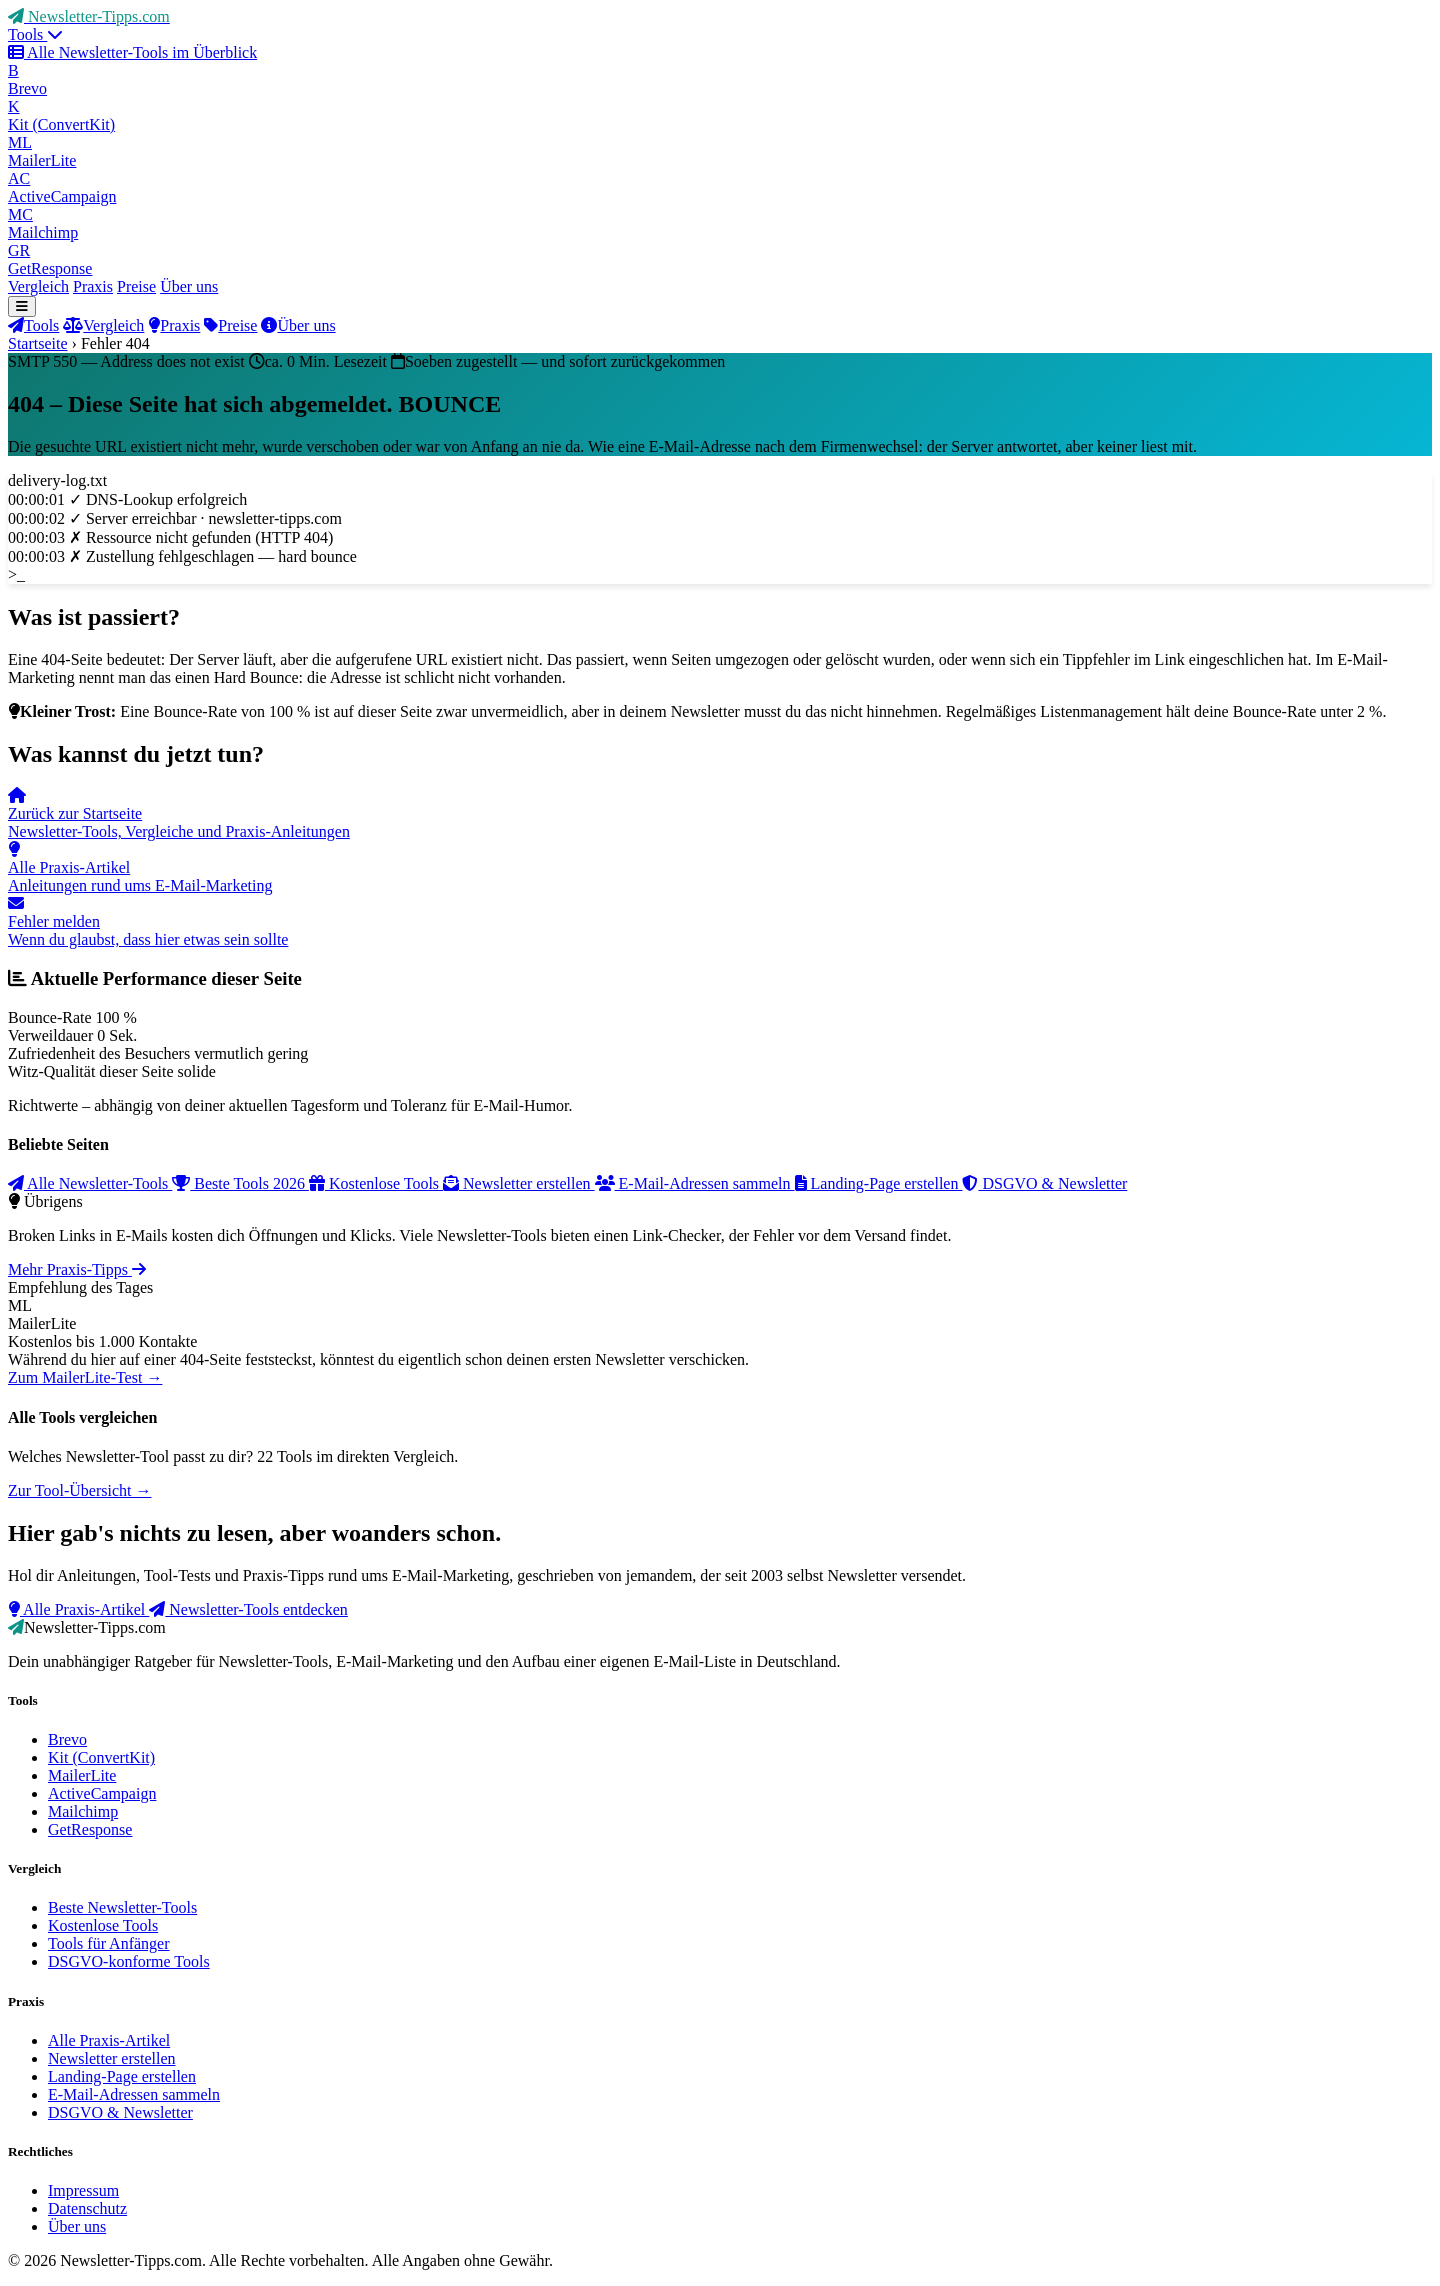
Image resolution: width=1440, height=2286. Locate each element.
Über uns (189, 286)
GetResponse (90, 1829)
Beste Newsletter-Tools (122, 1907)
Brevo (67, 1739)
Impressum (83, 2190)
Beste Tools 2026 (240, 1183)
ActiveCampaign (102, 1793)
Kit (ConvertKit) (101, 1757)
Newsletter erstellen (519, 1183)
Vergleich (38, 286)
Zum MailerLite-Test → (85, 1377)
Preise (136, 286)
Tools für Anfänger (109, 1943)
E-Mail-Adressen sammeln (695, 1183)
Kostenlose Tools (376, 1183)
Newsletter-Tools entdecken (248, 1609)
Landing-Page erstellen (879, 1183)
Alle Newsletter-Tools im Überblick (132, 52)
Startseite (38, 343)
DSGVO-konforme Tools (129, 1961)
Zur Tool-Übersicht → (79, 1490)
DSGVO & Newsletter (1044, 1183)
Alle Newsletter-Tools (90, 1183)
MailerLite (82, 1775)
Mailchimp (83, 1811)
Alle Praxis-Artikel (78, 1609)
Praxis (93, 286)
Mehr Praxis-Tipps (77, 1269)
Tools (35, 34)
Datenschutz (87, 2208)
